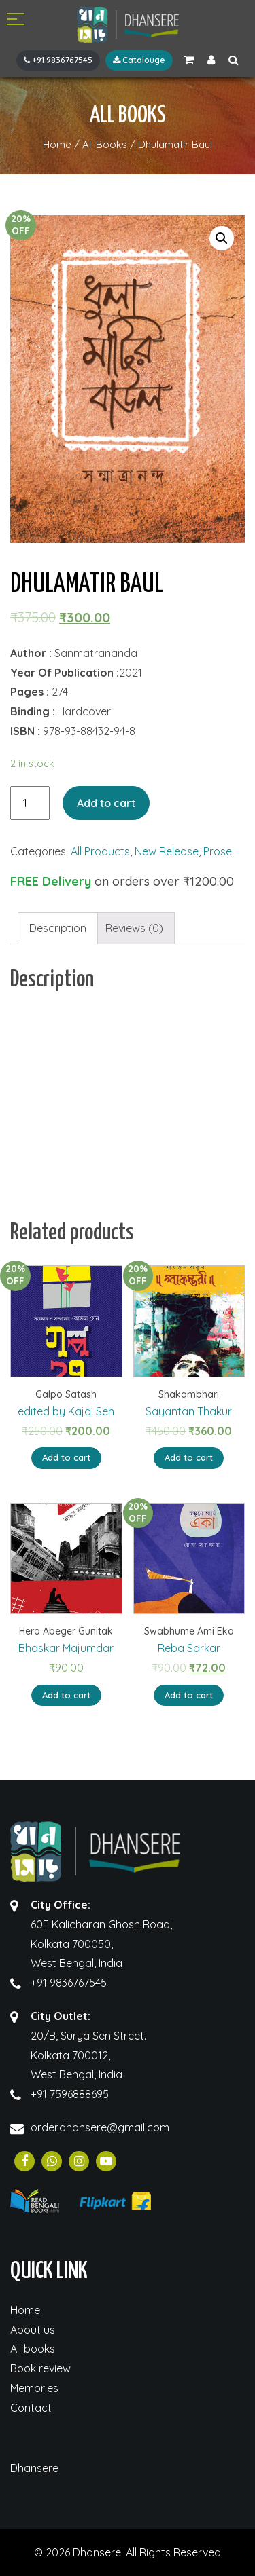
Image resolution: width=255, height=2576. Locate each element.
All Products (100, 851)
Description (57, 928)
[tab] (58, 928)
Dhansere (34, 2468)
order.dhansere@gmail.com (100, 2127)
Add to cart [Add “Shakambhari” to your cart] (189, 1457)
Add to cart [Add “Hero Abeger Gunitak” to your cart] (66, 1695)
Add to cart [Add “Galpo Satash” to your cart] (66, 1457)
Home (25, 2310)
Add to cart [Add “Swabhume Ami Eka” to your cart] (189, 1695)
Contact (31, 2407)
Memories (34, 2388)
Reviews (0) (134, 928)
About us (32, 2329)
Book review (40, 2368)
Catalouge (139, 60)
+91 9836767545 (58, 60)
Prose (217, 851)
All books (32, 2348)
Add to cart (106, 803)
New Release (167, 851)
